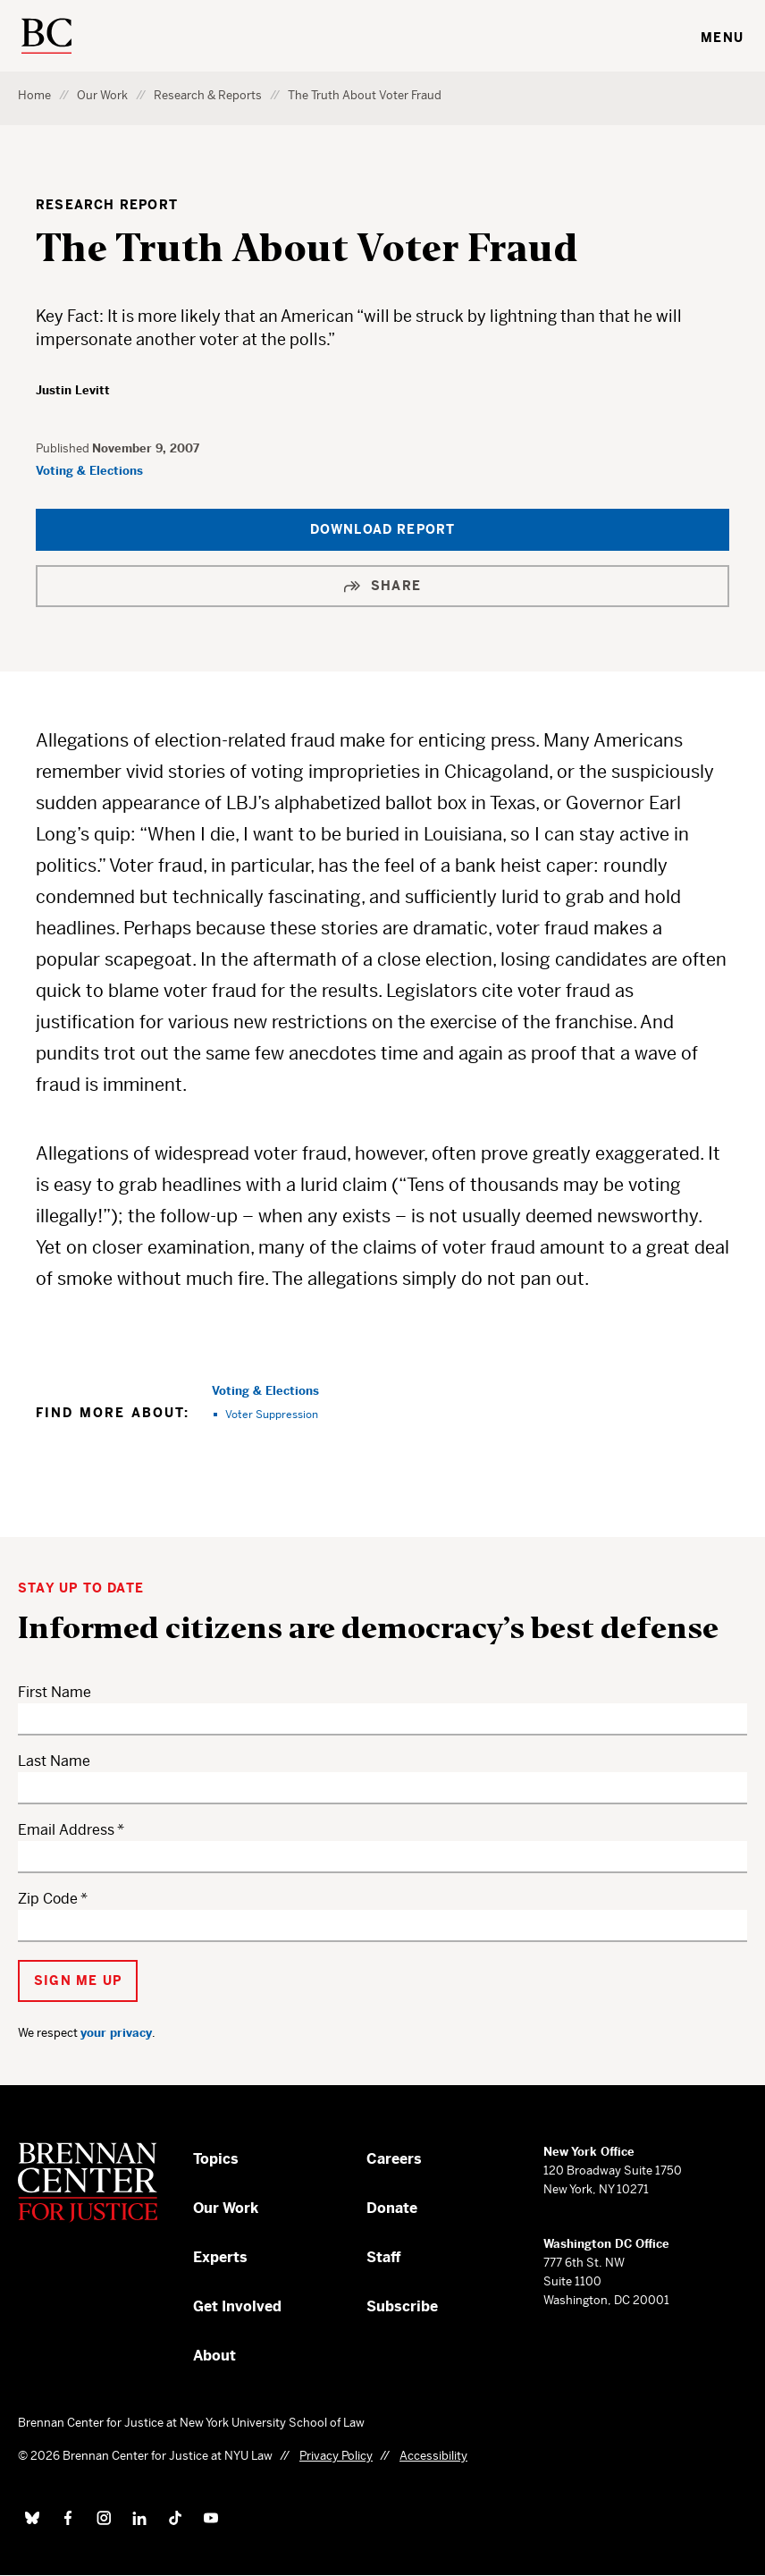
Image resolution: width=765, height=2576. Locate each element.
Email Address (66, 1829)
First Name (54, 1692)
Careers (394, 2158)
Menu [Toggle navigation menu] (722, 38)
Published (64, 448)
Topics (216, 2158)
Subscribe (402, 2306)
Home (34, 95)
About (214, 2355)
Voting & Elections (89, 470)
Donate (391, 2208)
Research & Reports (208, 95)
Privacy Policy (336, 2455)
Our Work (102, 95)
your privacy (116, 2032)
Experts (220, 2257)
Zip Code (48, 1898)
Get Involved (237, 2306)
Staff (383, 2257)
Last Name (54, 1761)
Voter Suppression (271, 1414)
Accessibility (433, 2455)
